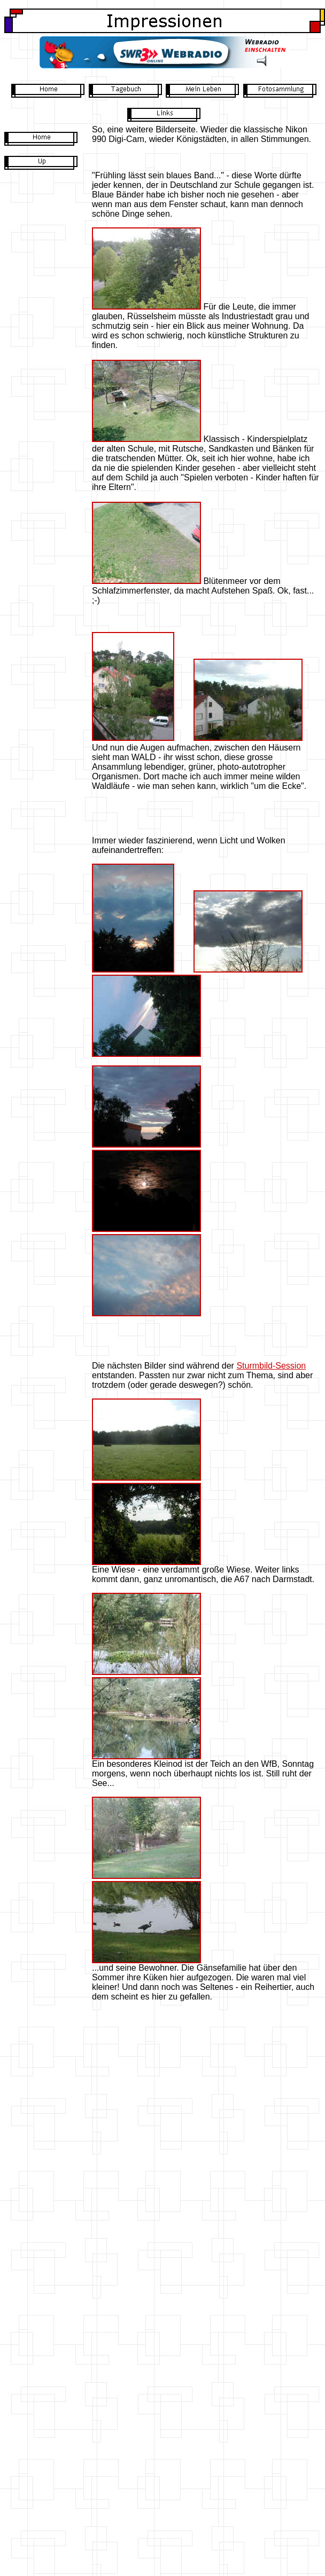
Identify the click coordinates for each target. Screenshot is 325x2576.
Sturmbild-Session (271, 1365)
